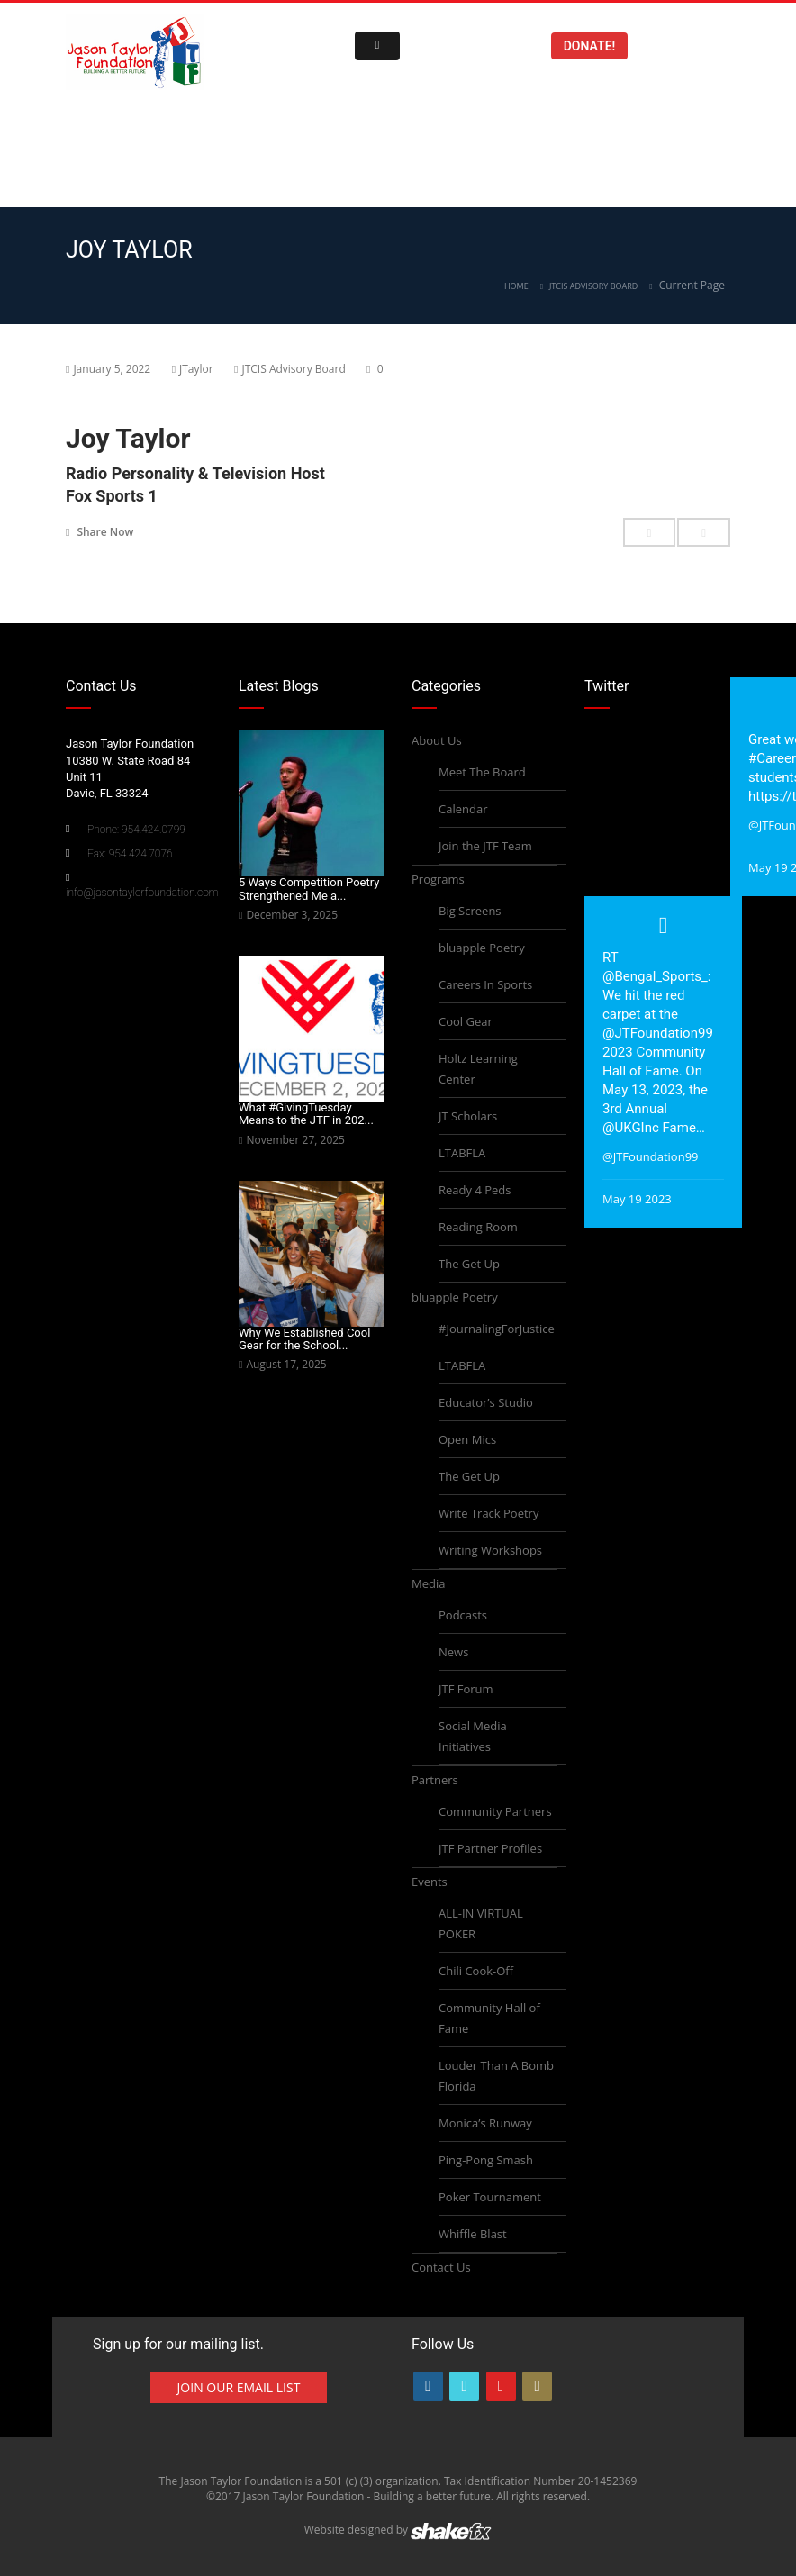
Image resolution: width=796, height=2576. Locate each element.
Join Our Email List (239, 2387)
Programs (438, 879)
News (453, 1652)
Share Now (99, 531)
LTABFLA (462, 1153)
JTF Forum (466, 1689)
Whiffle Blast (473, 2234)
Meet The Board (482, 772)
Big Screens (470, 911)
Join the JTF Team (485, 846)
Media (428, 1583)
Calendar (463, 809)
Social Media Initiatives (473, 1736)
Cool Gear (466, 1021)
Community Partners (495, 1811)
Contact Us (441, 2267)
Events (430, 1881)
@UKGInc (630, 1128)
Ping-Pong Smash (486, 2160)
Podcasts (463, 1615)
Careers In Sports (485, 984)
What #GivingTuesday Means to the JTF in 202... (306, 1114)
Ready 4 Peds (475, 1190)
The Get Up (469, 1264)
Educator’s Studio (486, 1402)
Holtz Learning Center (478, 1068)
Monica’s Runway (485, 2123)
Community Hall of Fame (489, 2018)
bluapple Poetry (482, 947)
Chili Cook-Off (476, 1971)
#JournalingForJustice (497, 1328)
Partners (435, 1780)
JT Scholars (468, 1116)
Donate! (590, 46)
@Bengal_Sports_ (655, 976)
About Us (437, 740)
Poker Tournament (490, 2197)
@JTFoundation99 (657, 1033)
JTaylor (196, 369)
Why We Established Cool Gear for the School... (304, 1339)
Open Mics (467, 1439)
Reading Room (478, 1227)
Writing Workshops (490, 1550)
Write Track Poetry (488, 1513)
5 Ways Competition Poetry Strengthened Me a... (309, 888)
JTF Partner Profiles (490, 1848)
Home (516, 286)
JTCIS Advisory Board (593, 286)
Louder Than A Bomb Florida (496, 2075)
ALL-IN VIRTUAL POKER (481, 1923)
